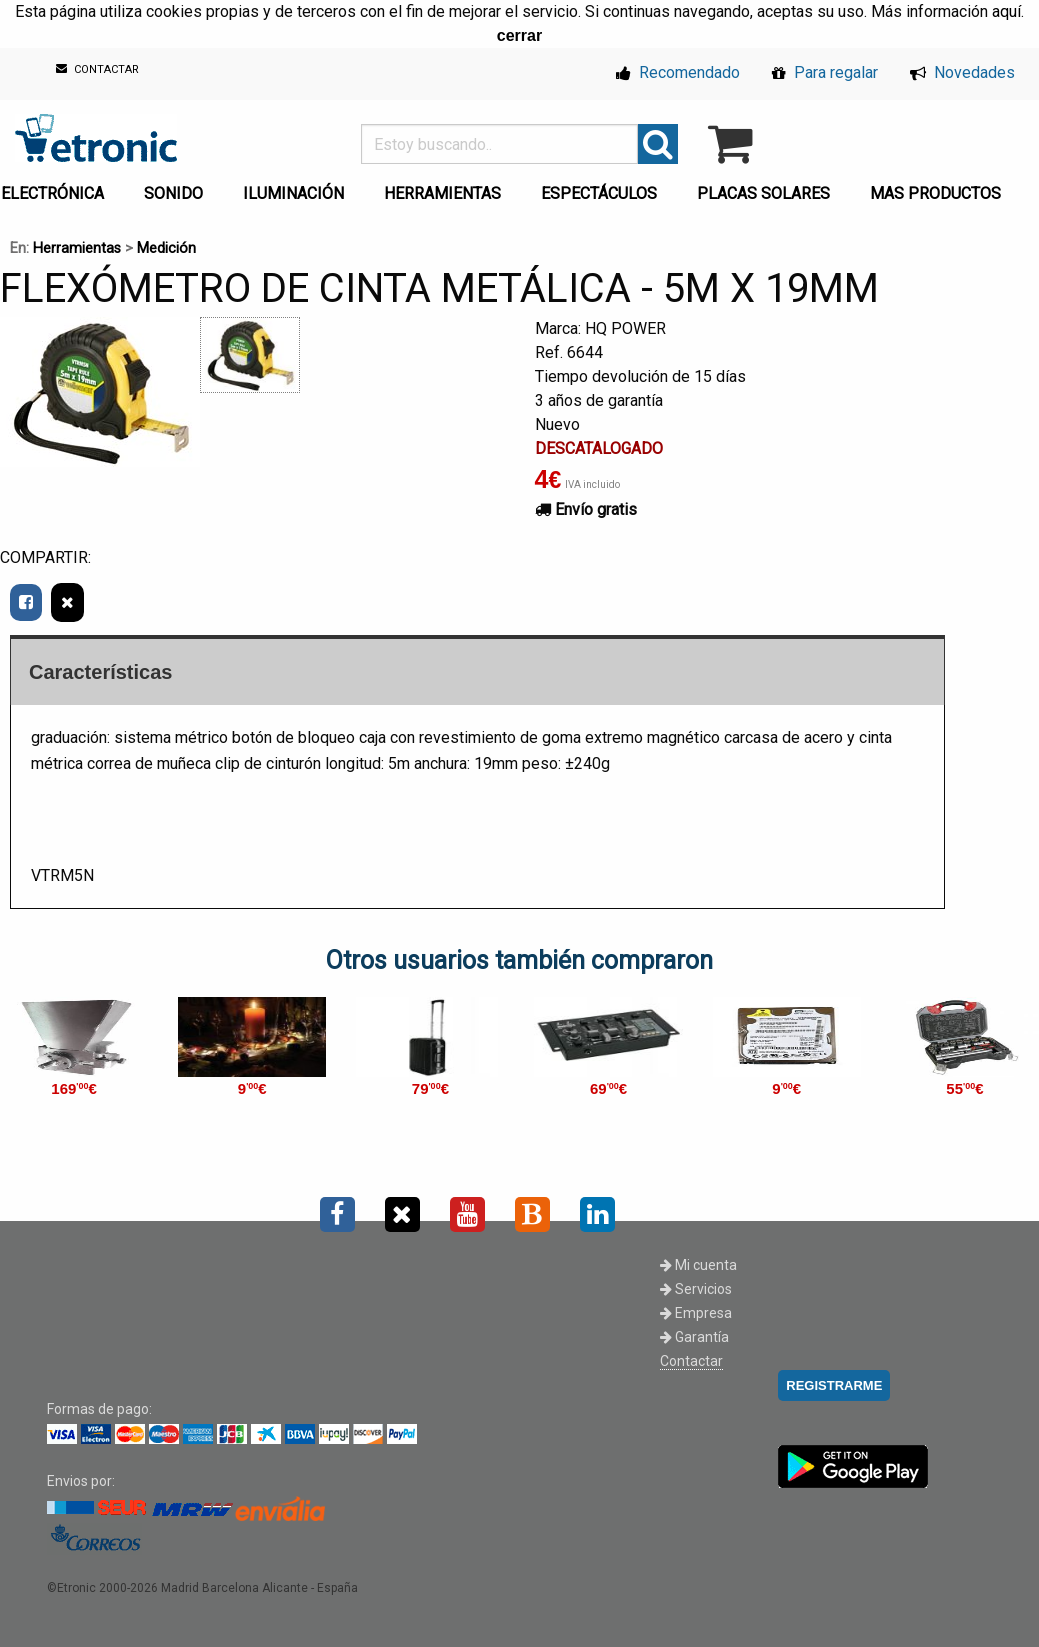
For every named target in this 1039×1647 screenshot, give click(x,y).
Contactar (691, 1361)
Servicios (696, 1289)
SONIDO (173, 193)
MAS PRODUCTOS (935, 193)
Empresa (696, 1313)
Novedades (962, 72)
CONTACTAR (97, 69)
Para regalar (825, 72)
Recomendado (678, 72)
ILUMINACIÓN (293, 193)
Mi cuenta (698, 1265)
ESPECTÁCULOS (599, 193)
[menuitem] (177, 188)
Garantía (694, 1337)
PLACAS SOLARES (763, 193)
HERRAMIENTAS (442, 193)
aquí (1006, 11)
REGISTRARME (834, 1385)
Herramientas (77, 248)
